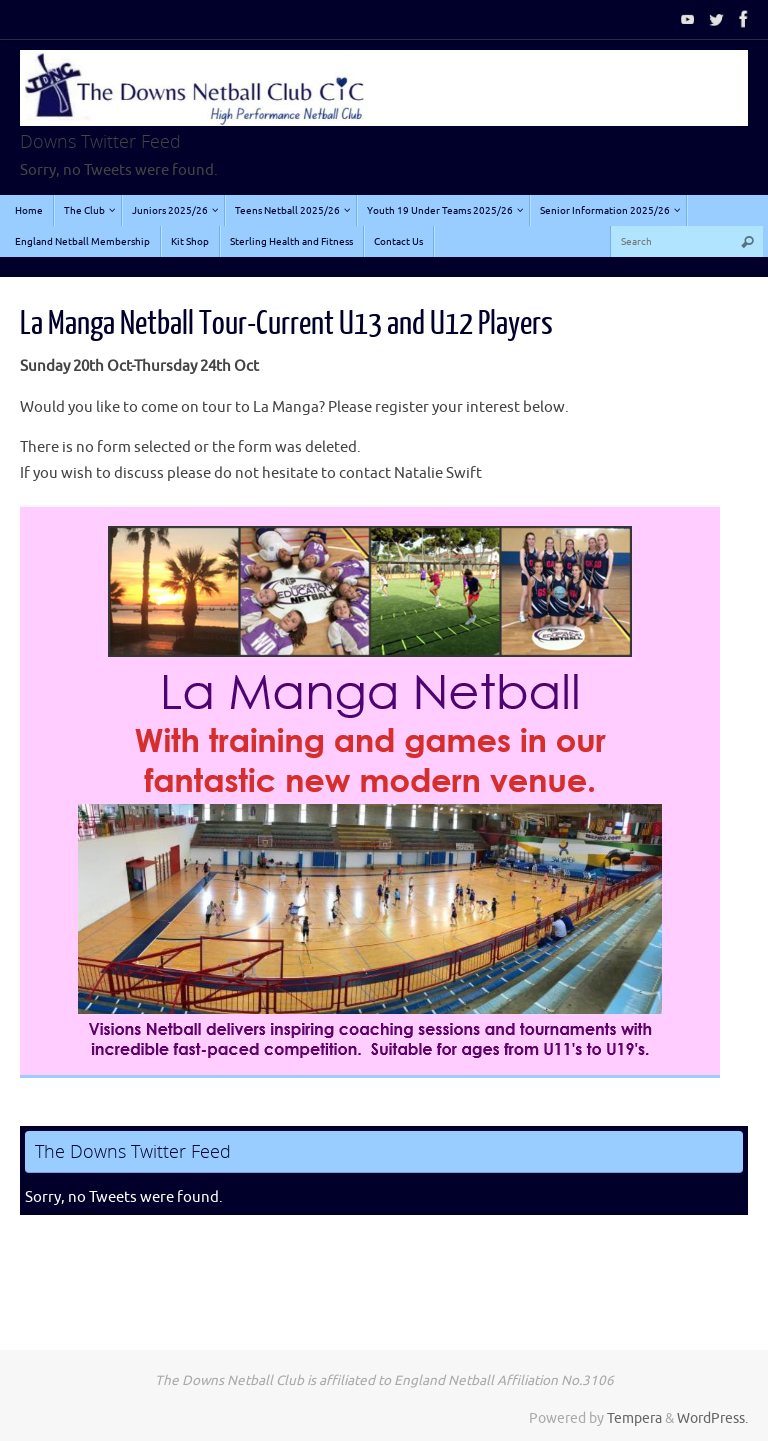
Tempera (634, 1418)
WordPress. (712, 1418)
